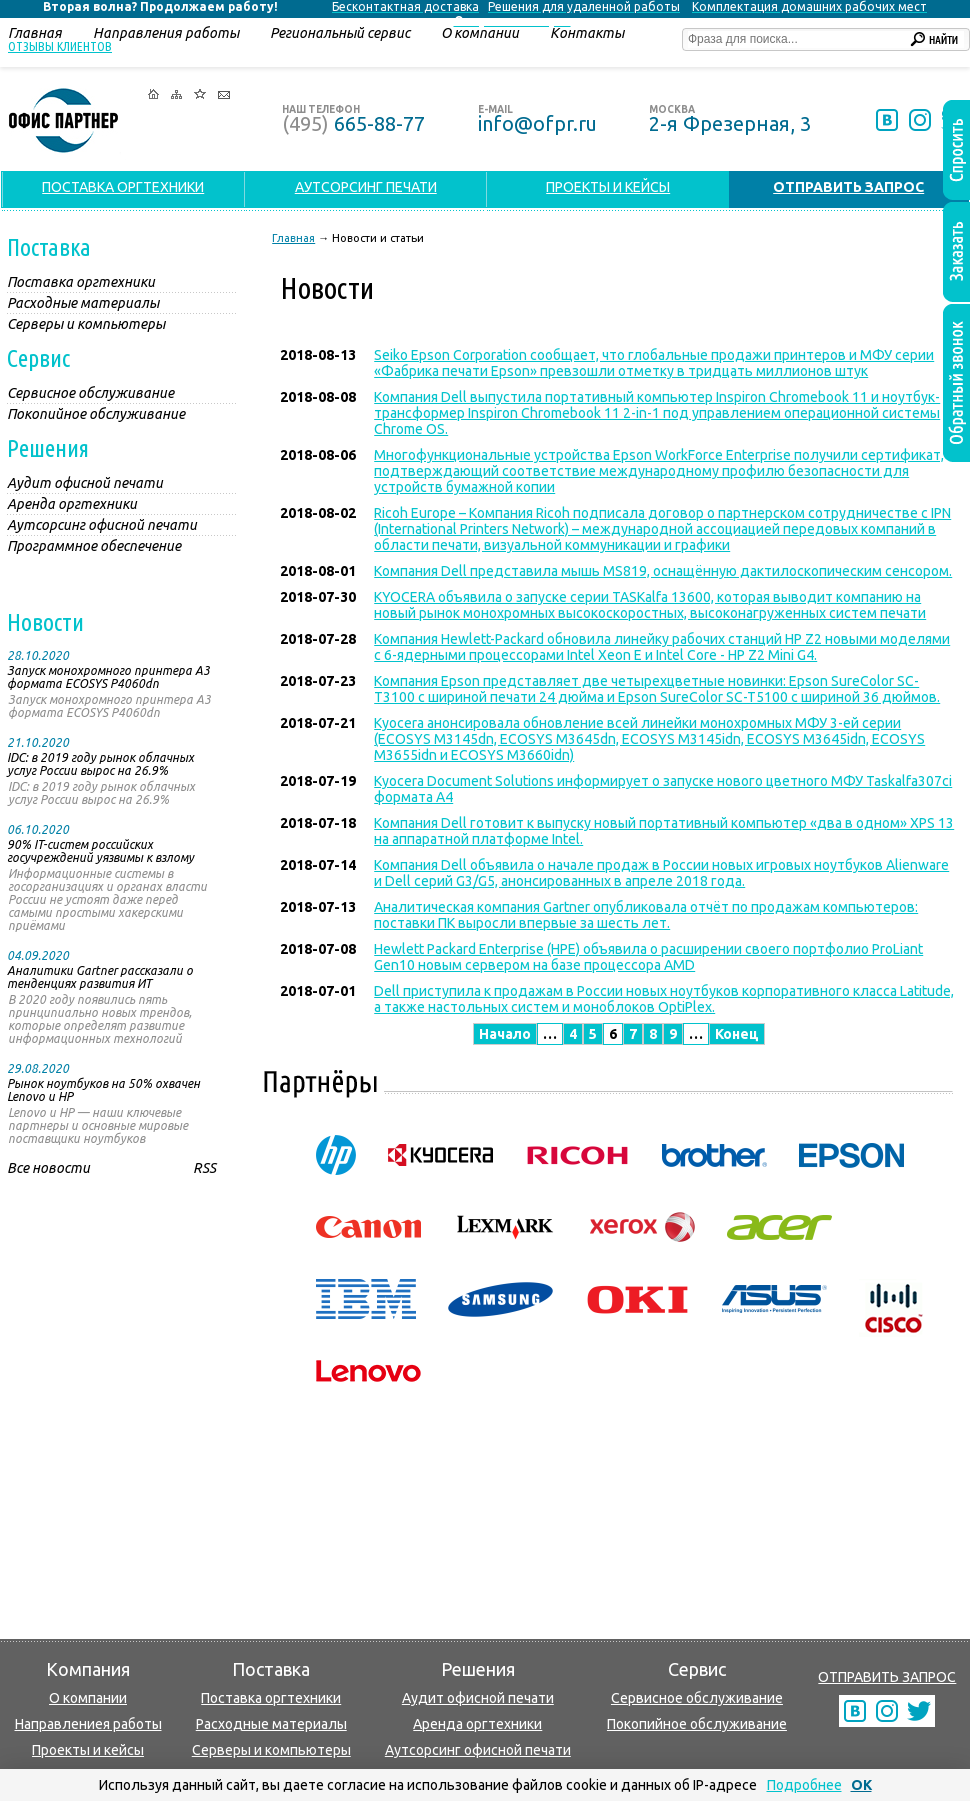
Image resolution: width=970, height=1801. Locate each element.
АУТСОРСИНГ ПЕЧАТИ (366, 187)
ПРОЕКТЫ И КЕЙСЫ (608, 187)
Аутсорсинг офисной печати (478, 1750)
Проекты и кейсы (88, 1750)
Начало (505, 1034)
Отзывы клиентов (60, 46)
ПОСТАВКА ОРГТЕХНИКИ (123, 187)
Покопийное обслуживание (697, 1724)
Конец (737, 1034)
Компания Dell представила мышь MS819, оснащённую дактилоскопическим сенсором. (663, 571)
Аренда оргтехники (477, 1724)
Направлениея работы (88, 1724)
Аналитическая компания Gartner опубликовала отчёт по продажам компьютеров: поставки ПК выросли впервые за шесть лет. (646, 915)
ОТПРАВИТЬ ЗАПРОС (887, 1677)
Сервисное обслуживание (697, 1698)
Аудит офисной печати (478, 1698)
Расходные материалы (271, 1724)
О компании (88, 1698)
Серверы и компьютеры (271, 1750)
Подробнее (804, 1785)
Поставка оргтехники (271, 1698)
